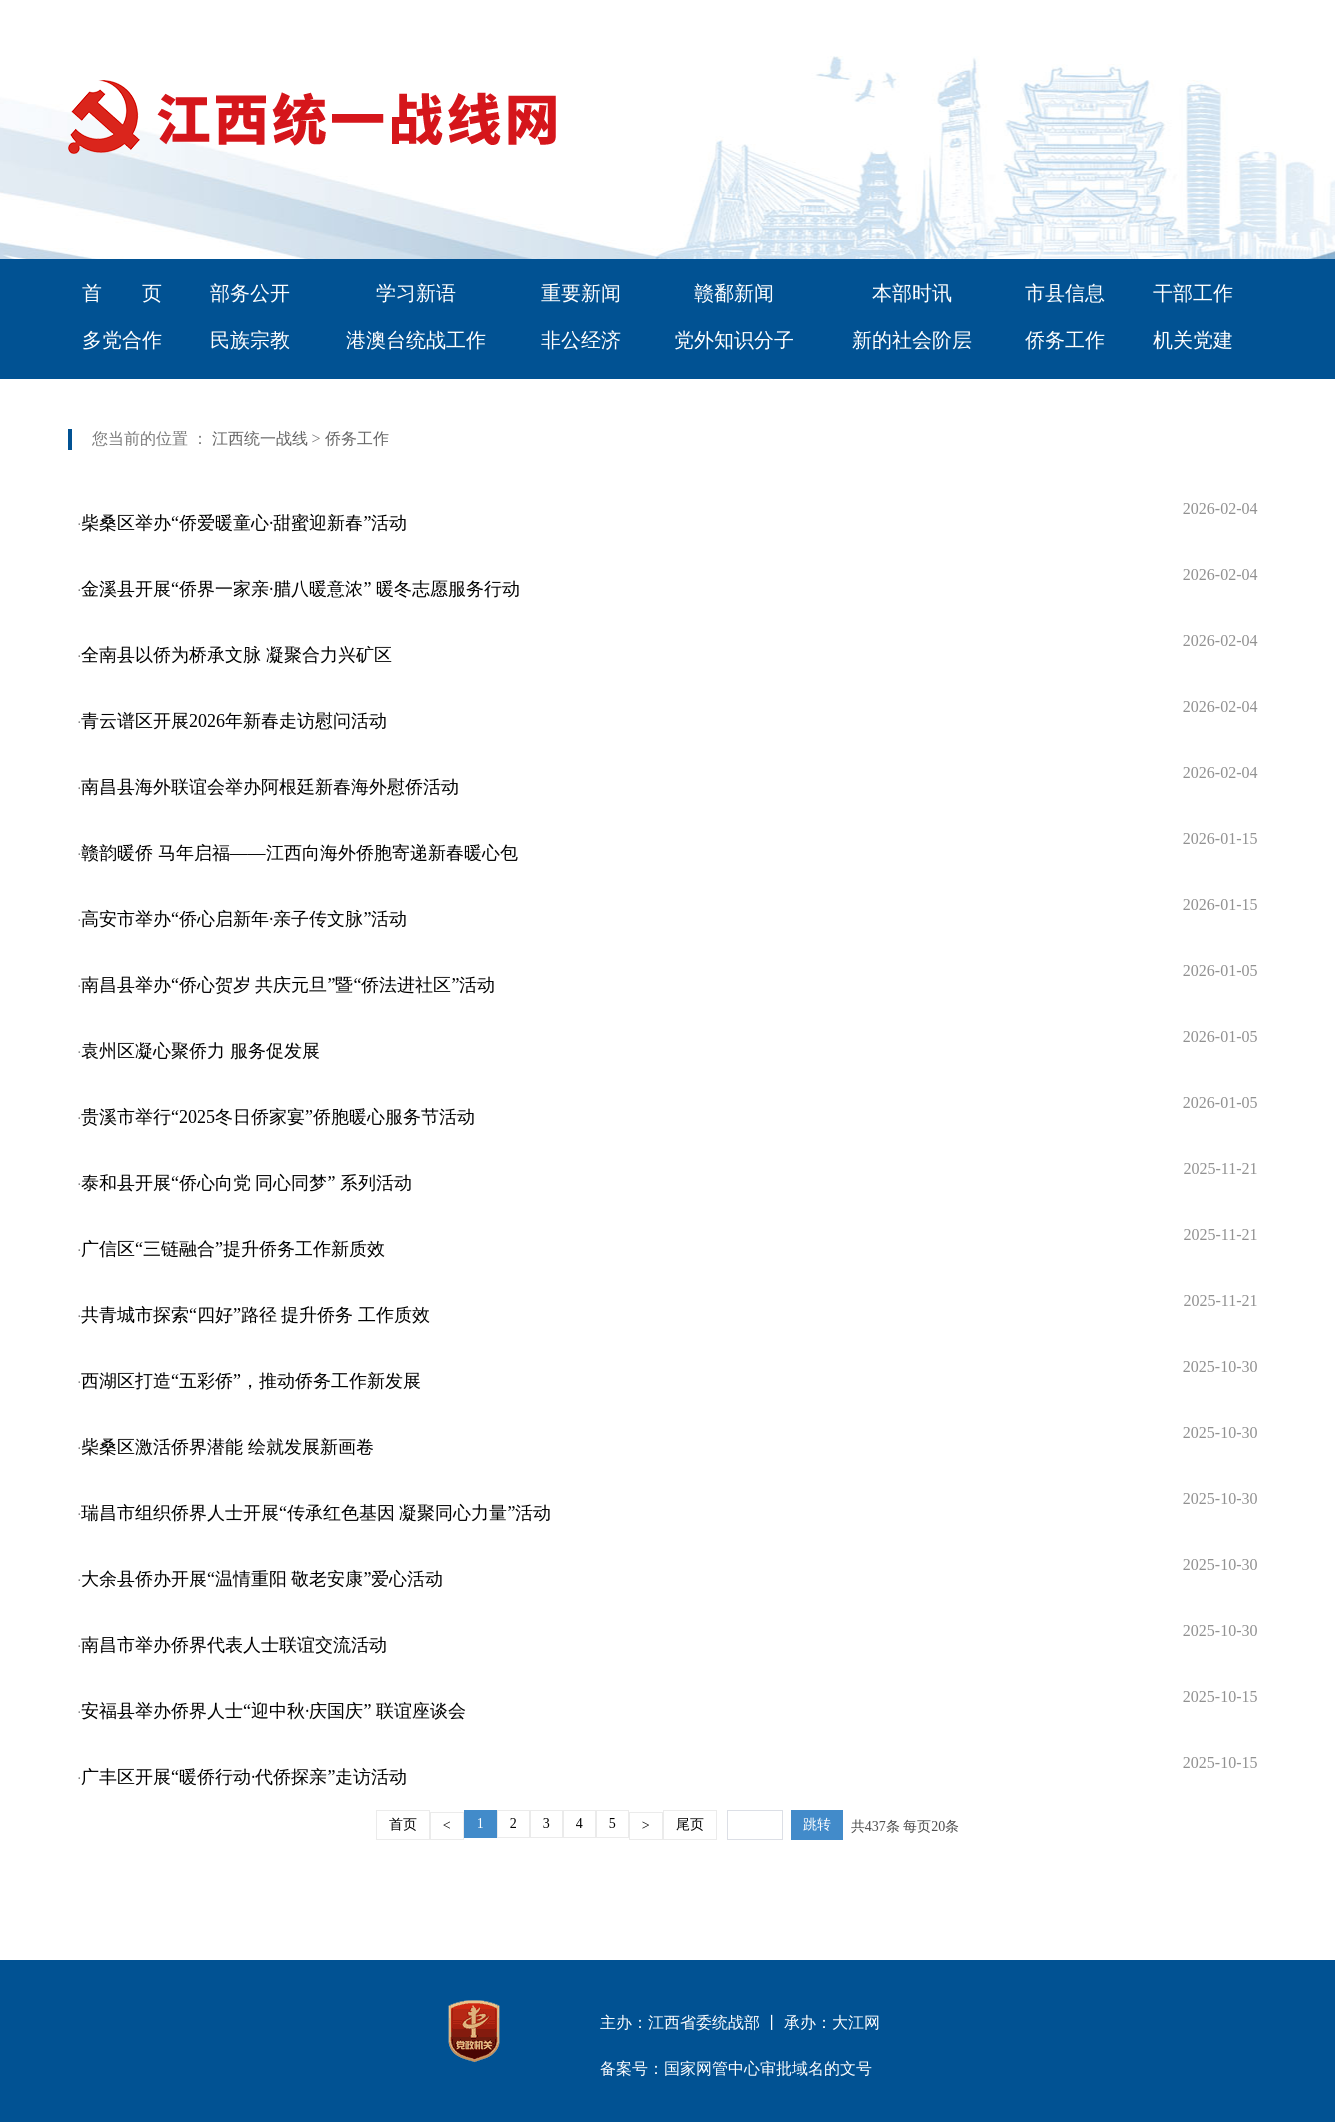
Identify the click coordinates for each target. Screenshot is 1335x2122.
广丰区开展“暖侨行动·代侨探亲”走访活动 (244, 1777)
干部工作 (1193, 293)
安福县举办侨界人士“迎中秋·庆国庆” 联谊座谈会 (273, 1711)
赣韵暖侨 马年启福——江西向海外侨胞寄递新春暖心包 (299, 853)
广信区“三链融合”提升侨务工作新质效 (233, 1249)
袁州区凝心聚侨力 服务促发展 (200, 1051)
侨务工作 (1065, 340)
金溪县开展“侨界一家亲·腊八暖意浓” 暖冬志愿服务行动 (300, 589)
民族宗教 (250, 340)
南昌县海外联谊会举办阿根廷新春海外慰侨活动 (270, 787)
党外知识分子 (734, 340)
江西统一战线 (260, 438)
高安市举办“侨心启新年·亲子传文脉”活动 (244, 919)
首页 (403, 1824)
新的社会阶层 (912, 340)
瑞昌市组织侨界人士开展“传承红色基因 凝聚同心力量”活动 (316, 1513)
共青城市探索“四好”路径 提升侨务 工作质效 (255, 1315)
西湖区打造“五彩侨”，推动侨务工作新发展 (251, 1381)
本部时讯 (912, 293)
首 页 (122, 293)
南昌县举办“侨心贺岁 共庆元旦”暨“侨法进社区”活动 (288, 985)
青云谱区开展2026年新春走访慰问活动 (234, 721)
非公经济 (581, 340)
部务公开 (250, 293)
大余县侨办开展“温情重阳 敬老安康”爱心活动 (262, 1579)
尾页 (690, 1824)
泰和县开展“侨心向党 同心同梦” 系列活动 (246, 1183)
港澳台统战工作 (416, 340)
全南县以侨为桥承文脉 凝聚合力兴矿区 (236, 655)
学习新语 (416, 293)
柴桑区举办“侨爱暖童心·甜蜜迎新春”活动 (244, 523)
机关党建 (1193, 340)
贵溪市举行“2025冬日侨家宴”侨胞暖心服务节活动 (278, 1117)
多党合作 (122, 340)
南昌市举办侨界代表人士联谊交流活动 (234, 1645)
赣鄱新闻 (734, 293)
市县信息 (1065, 293)
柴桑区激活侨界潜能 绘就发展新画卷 (227, 1447)
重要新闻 (581, 293)
